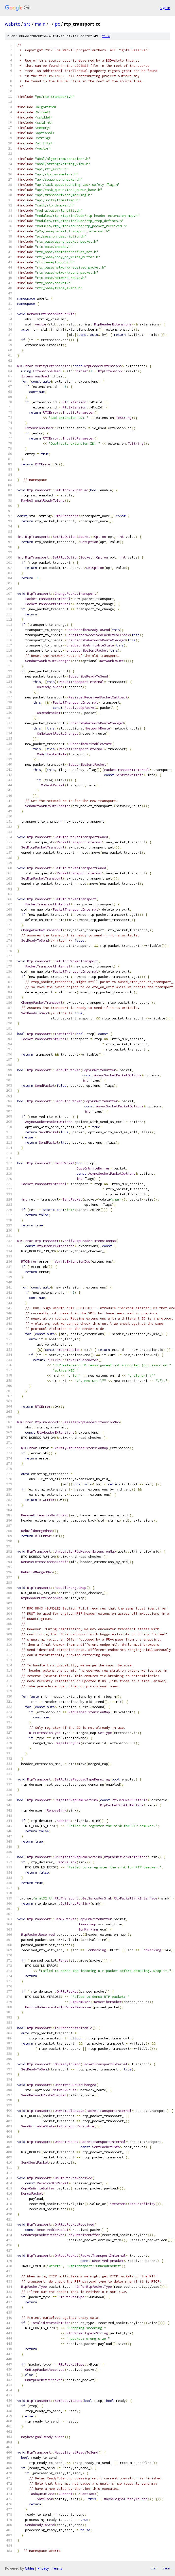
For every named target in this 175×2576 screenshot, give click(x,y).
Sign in (165, 7)
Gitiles (30, 2568)
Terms (57, 2568)
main (40, 24)
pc (57, 24)
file (106, 36)
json (166, 2568)
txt (154, 2568)
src (27, 24)
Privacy (43, 2568)
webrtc (12, 24)
